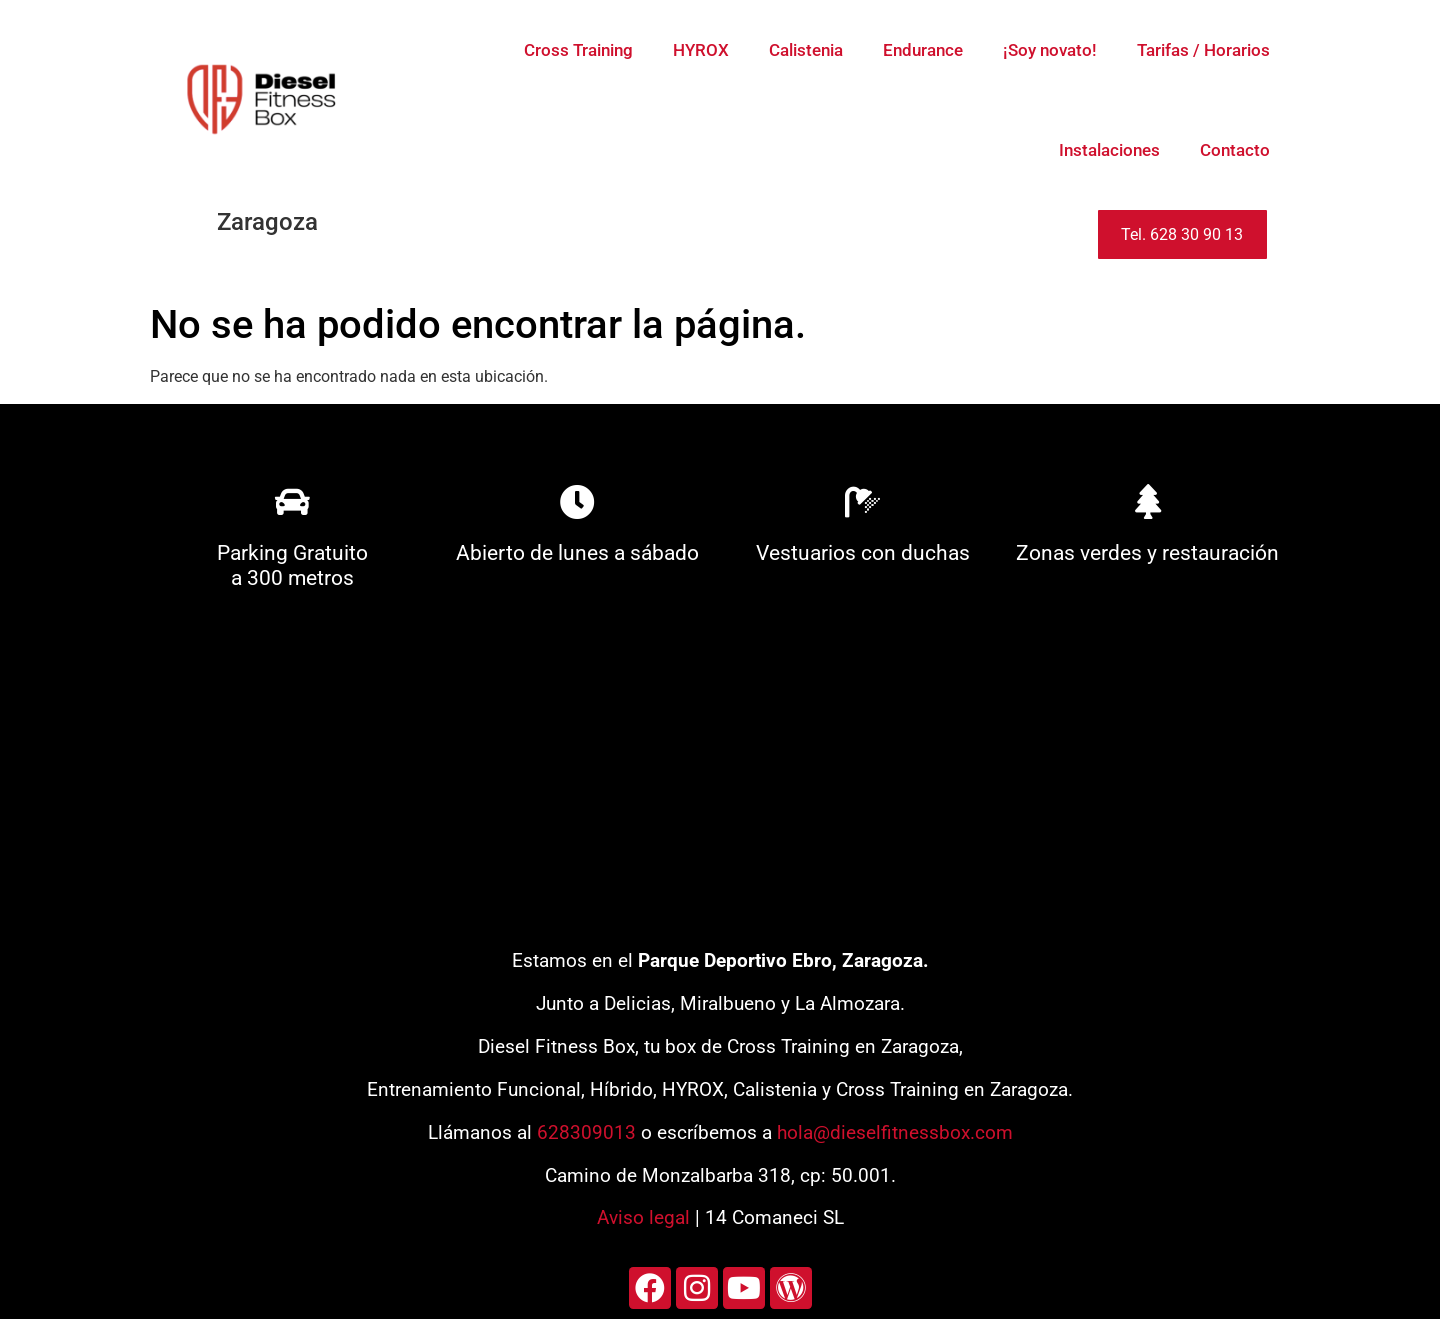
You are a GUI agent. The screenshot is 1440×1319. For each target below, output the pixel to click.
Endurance (923, 50)
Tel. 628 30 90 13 (1182, 234)
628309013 (586, 1132)
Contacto (1235, 150)
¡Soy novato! (1050, 50)
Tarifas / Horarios (1203, 50)
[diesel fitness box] (720, 777)
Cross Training (578, 50)
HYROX (701, 50)
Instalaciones (1109, 150)
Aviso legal (643, 1217)
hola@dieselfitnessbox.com (895, 1132)
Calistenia (806, 50)
